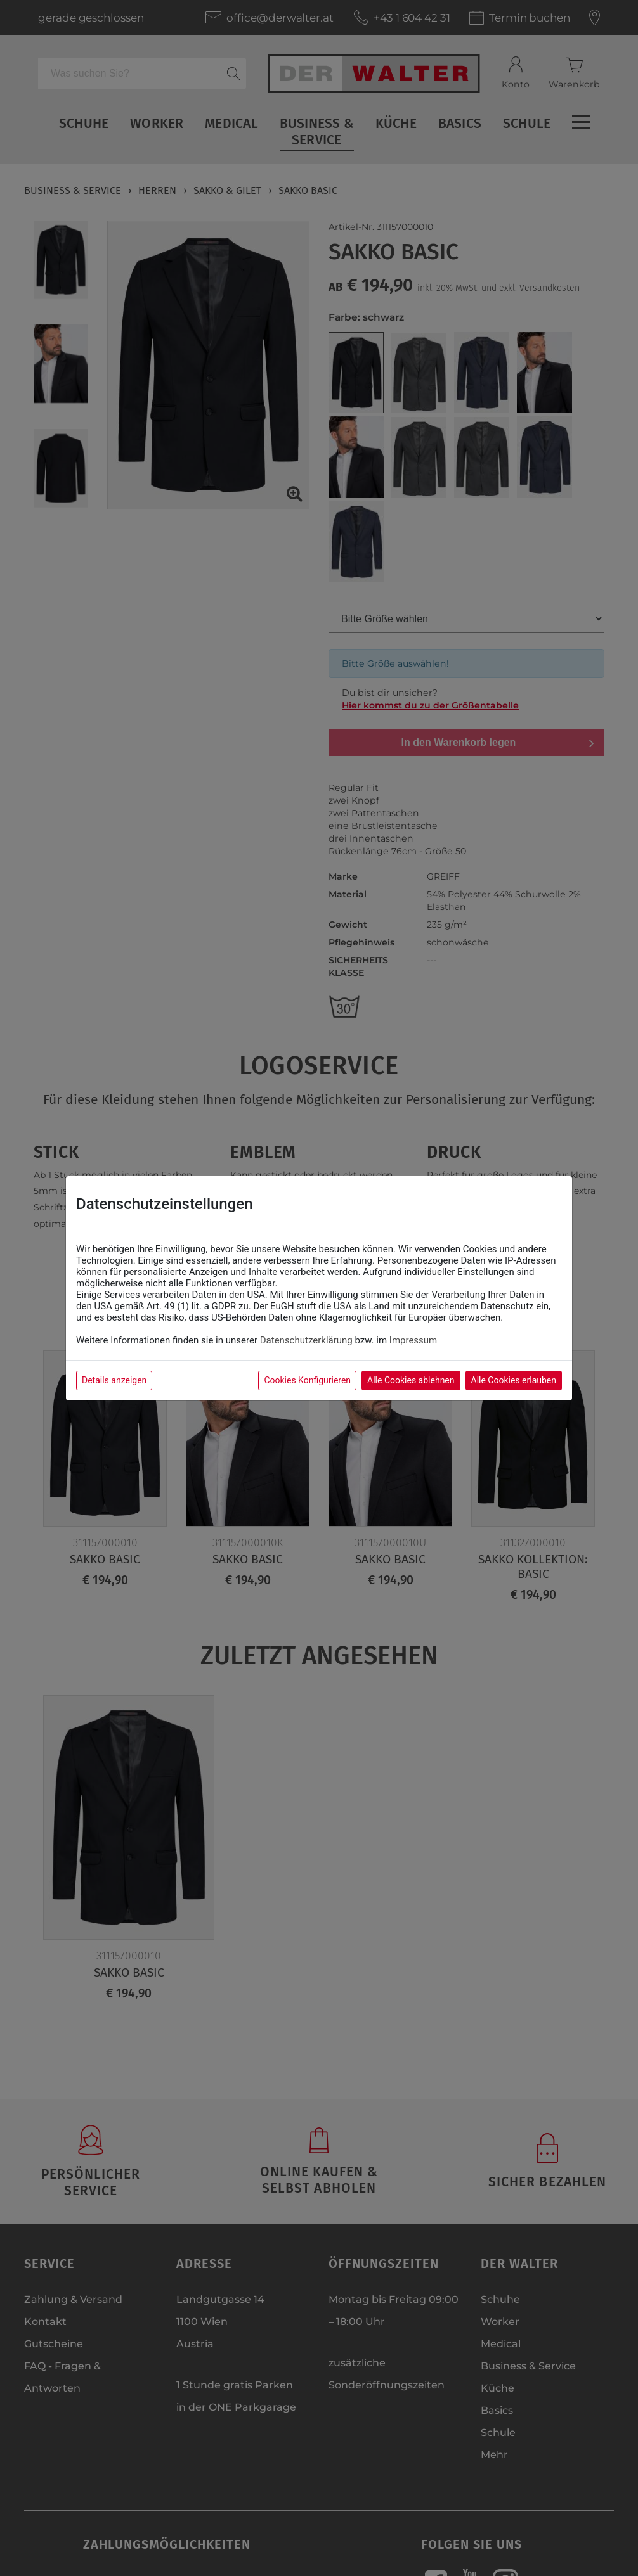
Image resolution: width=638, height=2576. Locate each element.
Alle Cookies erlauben (513, 1380)
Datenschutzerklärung (306, 1340)
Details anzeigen (114, 1380)
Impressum (413, 1340)
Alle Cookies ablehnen (410, 1380)
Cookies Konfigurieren (307, 1380)
